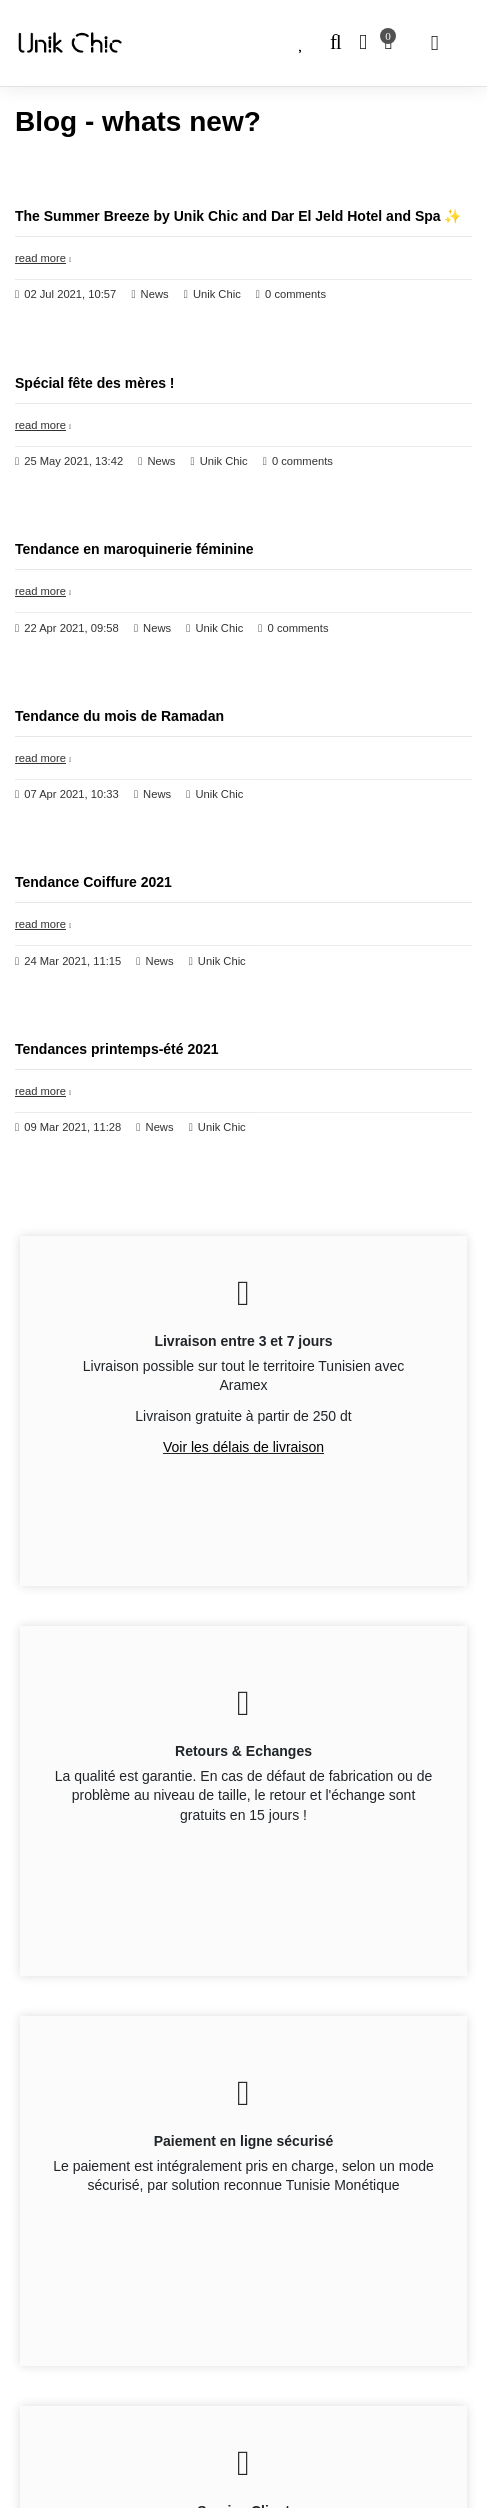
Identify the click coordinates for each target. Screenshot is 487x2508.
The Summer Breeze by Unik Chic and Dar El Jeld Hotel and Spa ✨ (238, 216)
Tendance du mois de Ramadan (119, 716)
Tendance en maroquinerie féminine (134, 549)
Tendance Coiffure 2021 (93, 882)
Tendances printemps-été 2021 (117, 1049)
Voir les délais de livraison (243, 1447)
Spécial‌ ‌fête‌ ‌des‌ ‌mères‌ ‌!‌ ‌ (96, 383)
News (155, 294)
